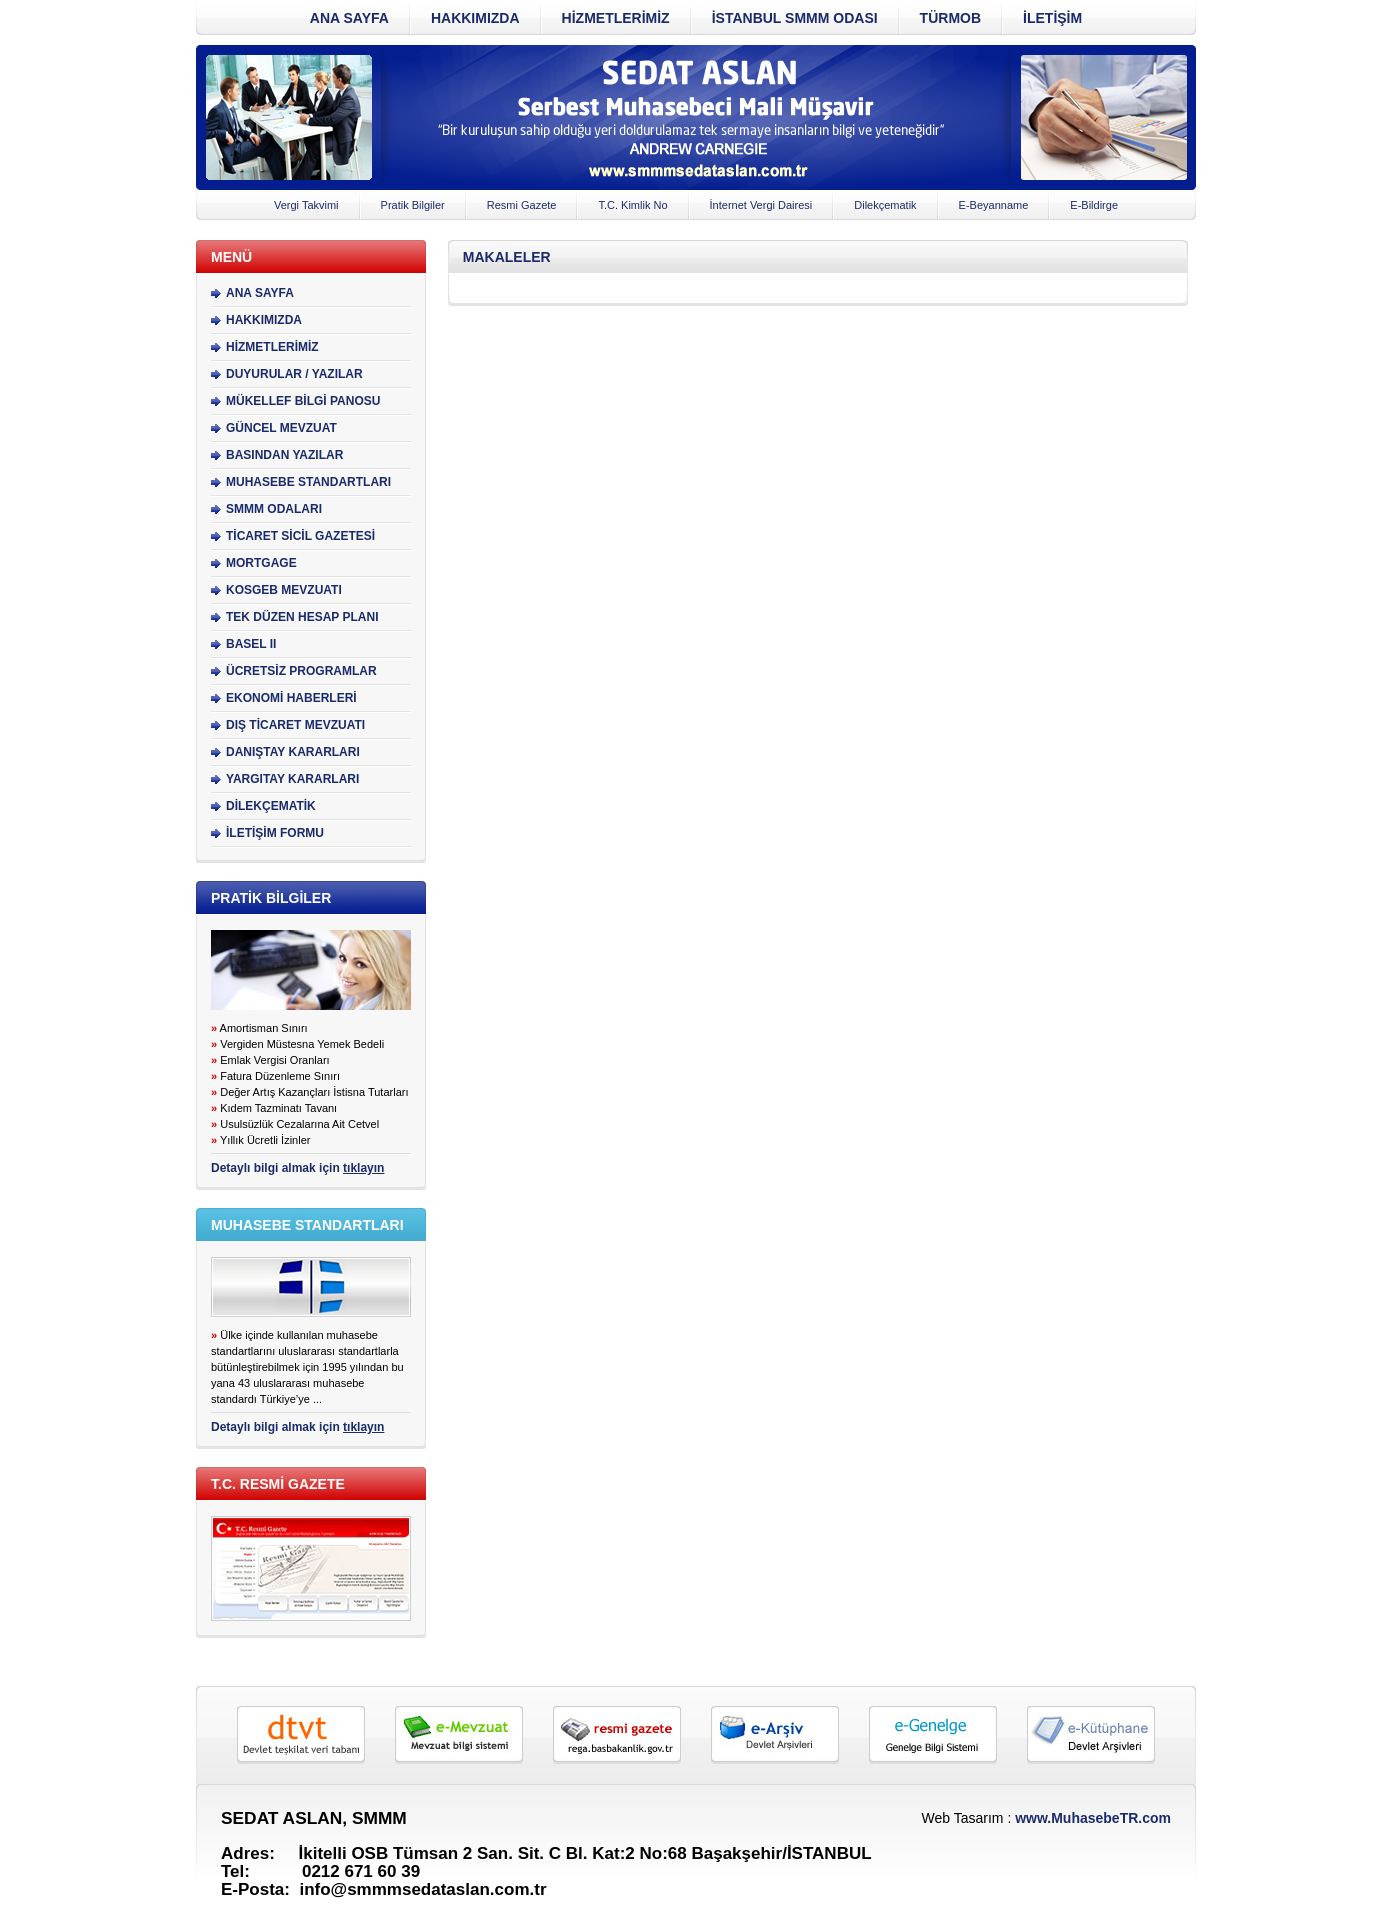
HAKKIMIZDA (475, 18)
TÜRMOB (950, 18)
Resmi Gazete (522, 205)
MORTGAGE (261, 563)
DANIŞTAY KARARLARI (293, 752)
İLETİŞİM (1052, 18)
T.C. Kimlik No (632, 205)
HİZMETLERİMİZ (616, 18)
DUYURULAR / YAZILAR (294, 374)
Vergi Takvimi (306, 205)
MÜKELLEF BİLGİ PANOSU (303, 401)
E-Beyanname (994, 205)
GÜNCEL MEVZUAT (281, 428)
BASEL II (251, 644)
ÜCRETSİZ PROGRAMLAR (301, 671)
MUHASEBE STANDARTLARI (308, 482)
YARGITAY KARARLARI (292, 779)
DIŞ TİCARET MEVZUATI (295, 725)
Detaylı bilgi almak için (297, 1168)
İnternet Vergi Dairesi (761, 205)
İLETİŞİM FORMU (275, 833)
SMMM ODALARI (274, 509)
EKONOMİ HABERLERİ (291, 698)
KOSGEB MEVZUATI (284, 590)
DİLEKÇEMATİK (271, 806)
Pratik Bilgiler (413, 205)
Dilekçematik (885, 205)
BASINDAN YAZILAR (284, 455)
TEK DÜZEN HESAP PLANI (302, 617)
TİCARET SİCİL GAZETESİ (300, 536)
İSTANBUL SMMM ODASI (795, 18)
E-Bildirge (1094, 205)
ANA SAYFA (349, 18)
